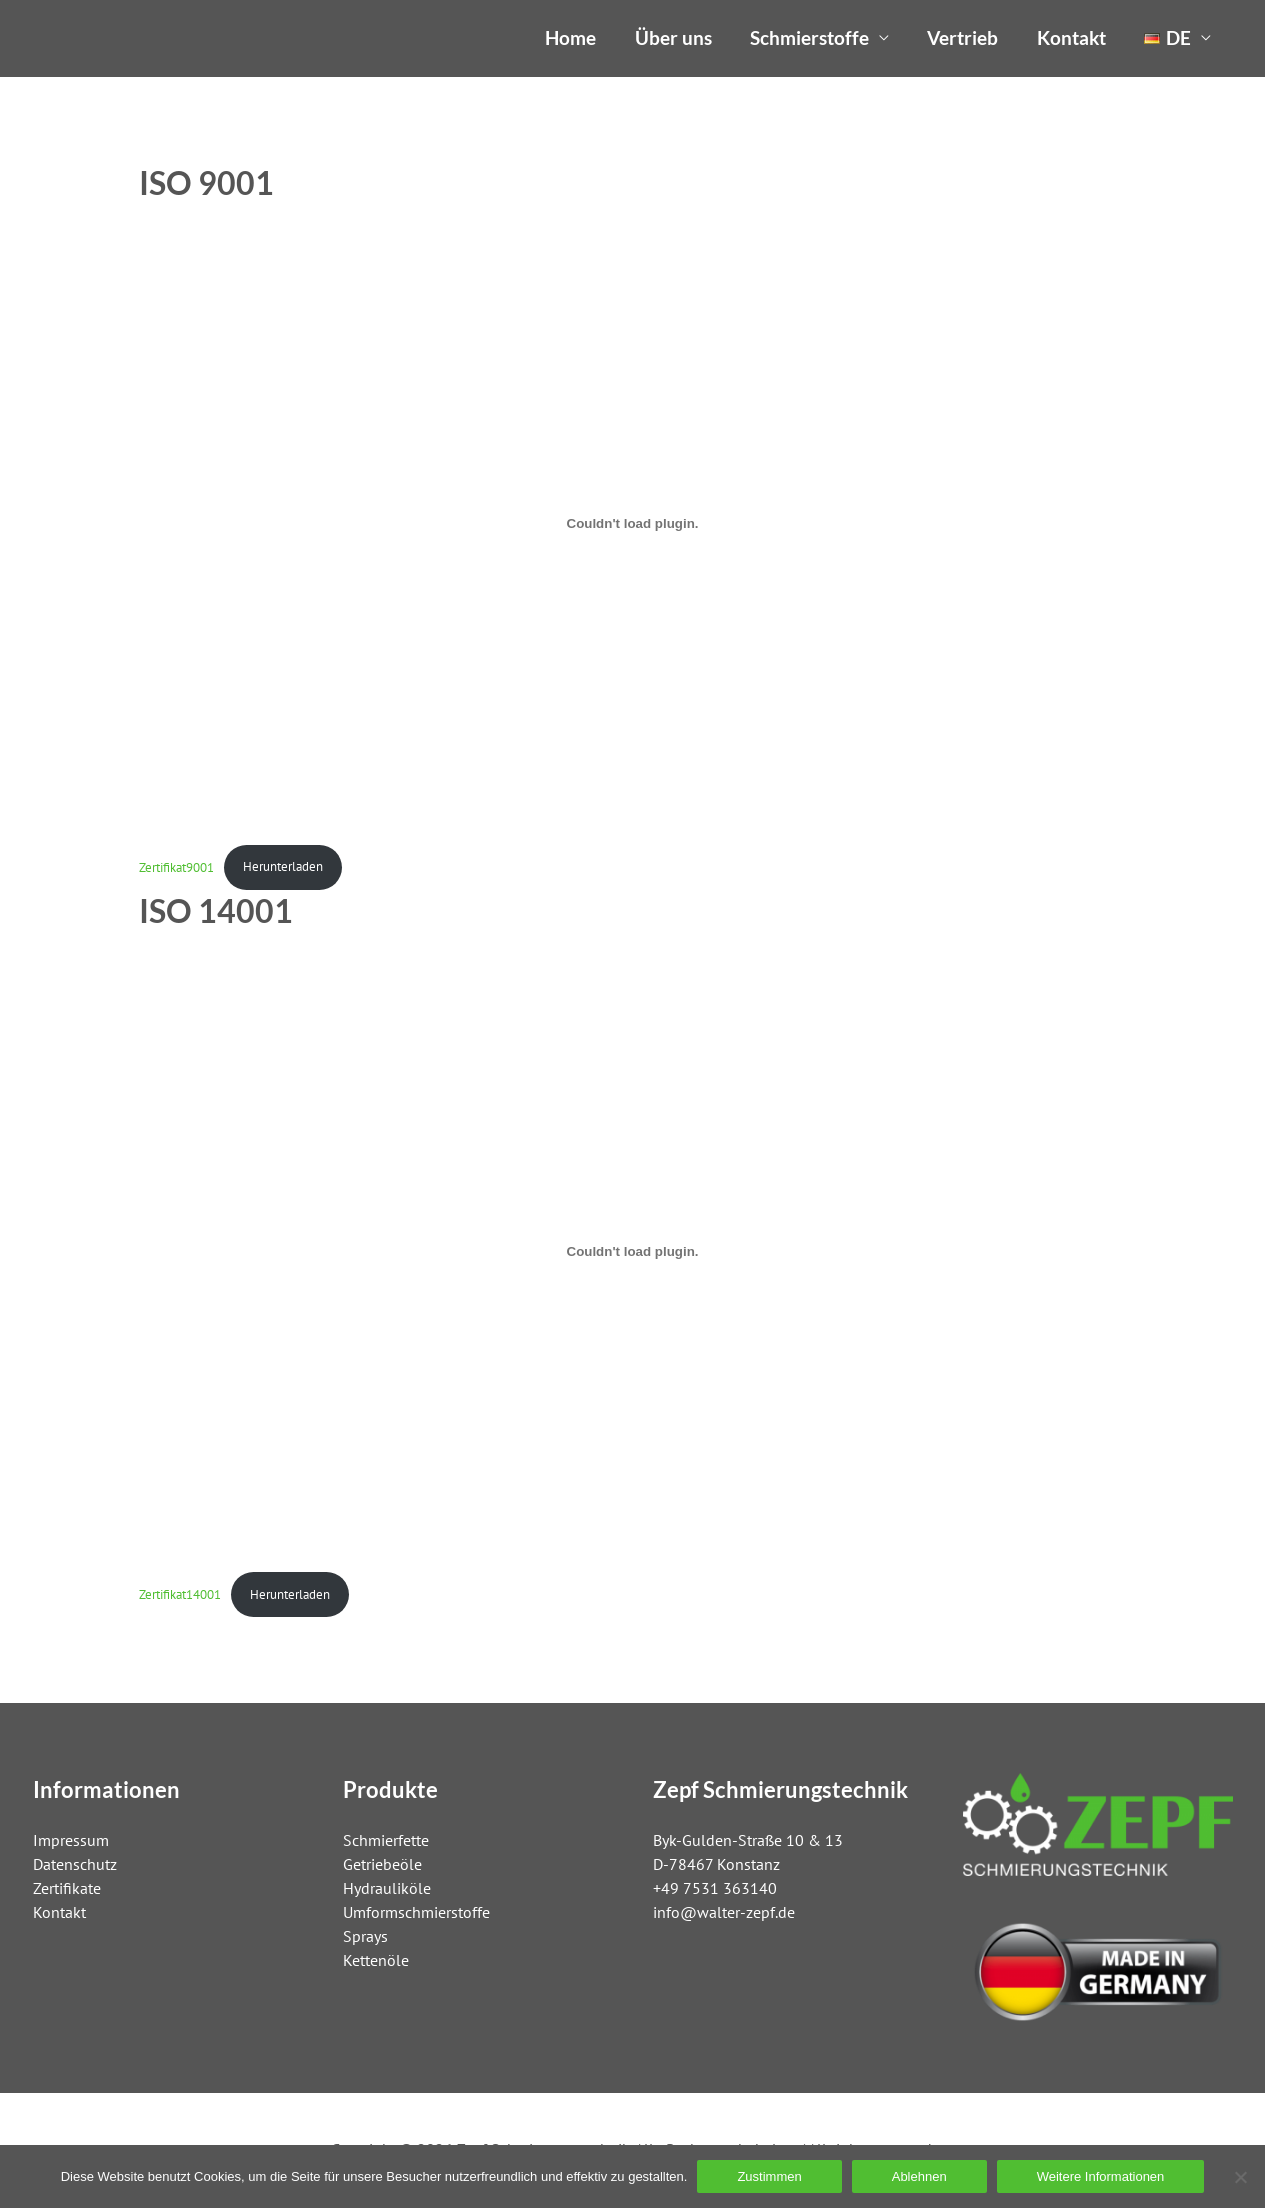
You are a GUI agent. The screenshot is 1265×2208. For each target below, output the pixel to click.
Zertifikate (67, 1888)
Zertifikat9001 (176, 866)
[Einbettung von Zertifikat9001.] (632, 524)
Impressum (71, 1840)
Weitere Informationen (1101, 2176)
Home (570, 37)
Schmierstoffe (809, 37)
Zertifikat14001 (180, 1594)
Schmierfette (386, 1840)
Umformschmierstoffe (416, 1912)
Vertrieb (962, 37)
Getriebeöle (382, 1864)
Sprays (365, 1936)
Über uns (673, 37)
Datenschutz (75, 1864)
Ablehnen (919, 2176)
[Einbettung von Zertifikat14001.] (632, 1251)
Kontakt (1071, 37)
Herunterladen (283, 866)
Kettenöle (376, 1960)
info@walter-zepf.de (724, 1912)
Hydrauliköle (387, 1888)
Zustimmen (769, 2176)
